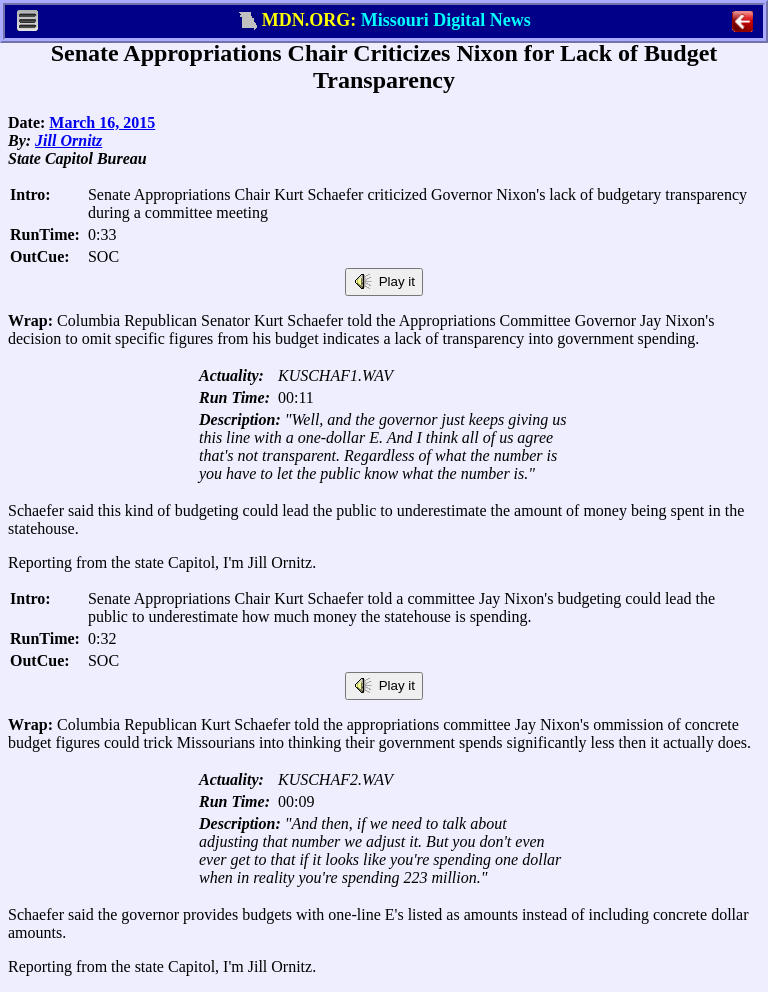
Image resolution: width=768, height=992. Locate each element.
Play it (384, 282)
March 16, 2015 (102, 122)
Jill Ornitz (68, 140)
